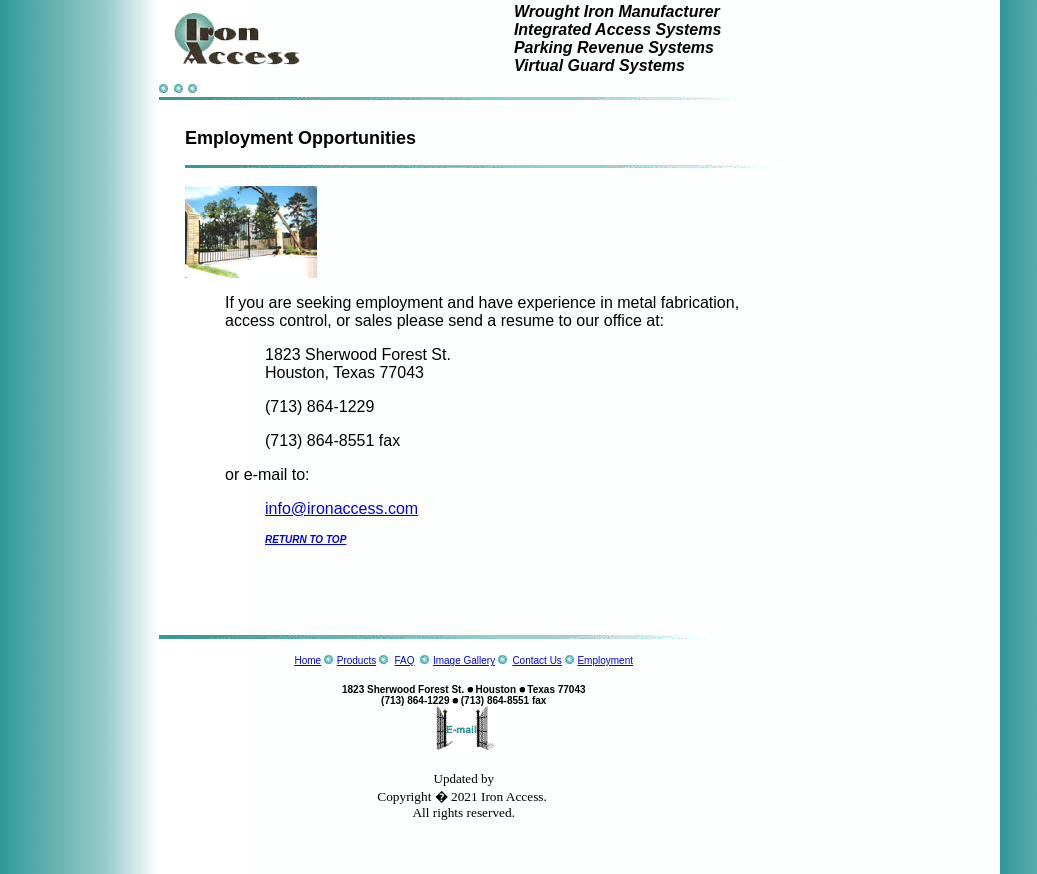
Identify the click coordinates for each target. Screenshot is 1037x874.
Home (307, 660)
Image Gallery (464, 660)
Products (356, 660)
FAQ (405, 660)
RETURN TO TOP (305, 539)
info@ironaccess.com (341, 508)
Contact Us (536, 660)
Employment (605, 660)
